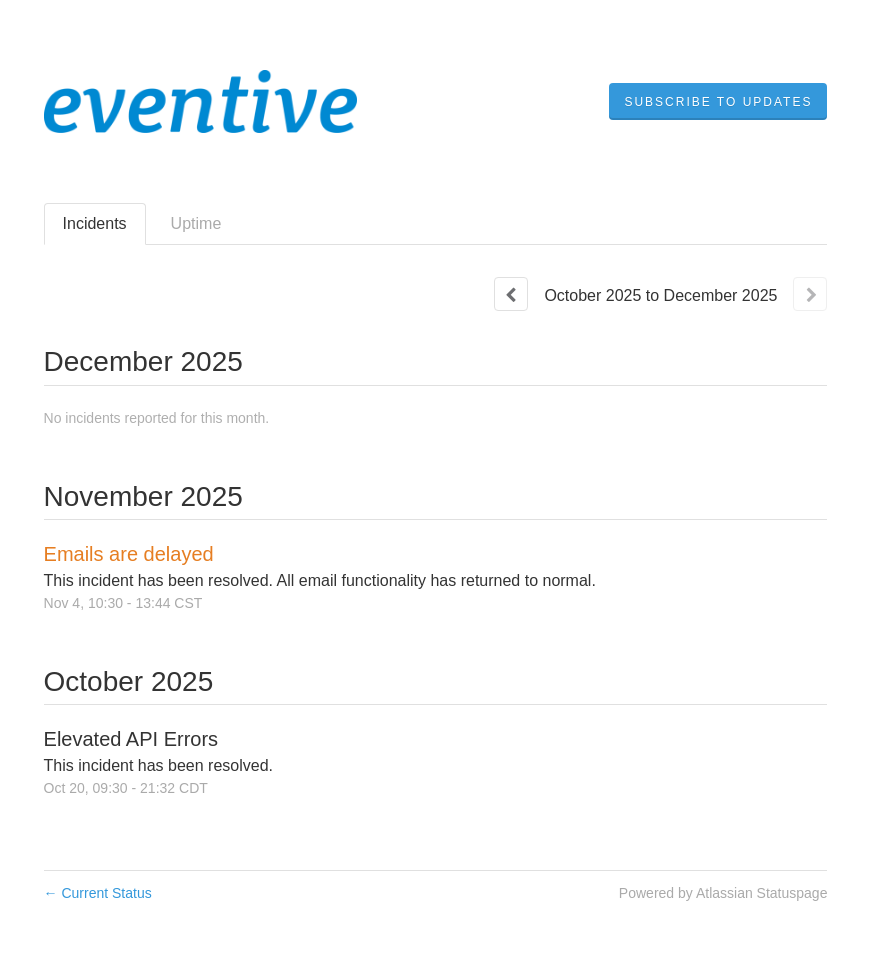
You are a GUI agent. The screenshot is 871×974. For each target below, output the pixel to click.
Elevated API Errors (131, 739)
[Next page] (810, 294)
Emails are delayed (129, 554)
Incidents (95, 223)
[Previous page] (511, 294)
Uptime (196, 223)
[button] (718, 102)
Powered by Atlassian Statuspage (723, 893)
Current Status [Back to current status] (98, 893)
